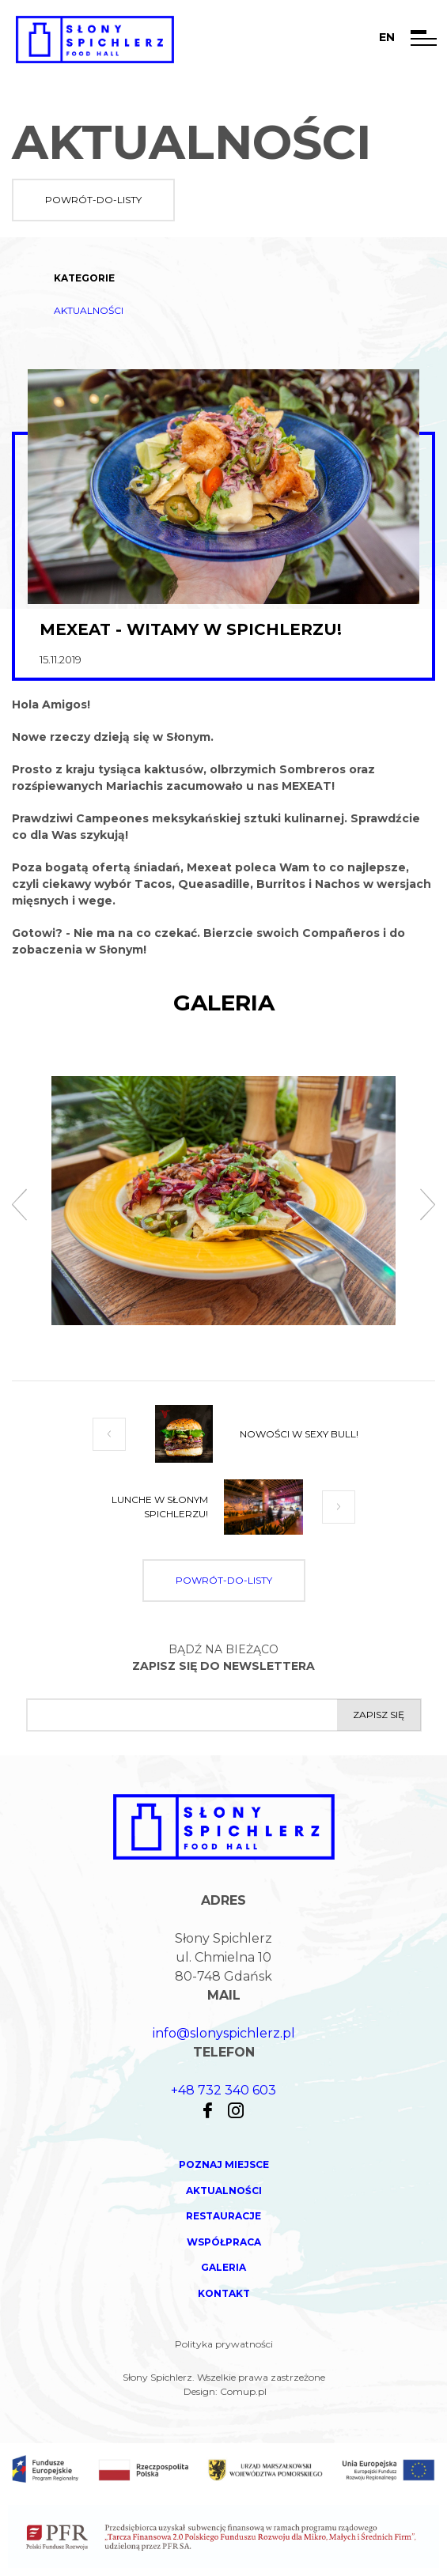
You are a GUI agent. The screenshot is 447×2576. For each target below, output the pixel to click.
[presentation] (19, 1206)
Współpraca (224, 2242)
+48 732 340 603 (223, 2090)
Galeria (223, 2267)
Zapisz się (378, 1714)
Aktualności (88, 310)
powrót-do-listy (93, 200)
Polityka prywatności (224, 2344)
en (387, 37)
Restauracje (223, 2216)
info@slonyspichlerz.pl (224, 2033)
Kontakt (224, 2293)
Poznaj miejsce (224, 2164)
